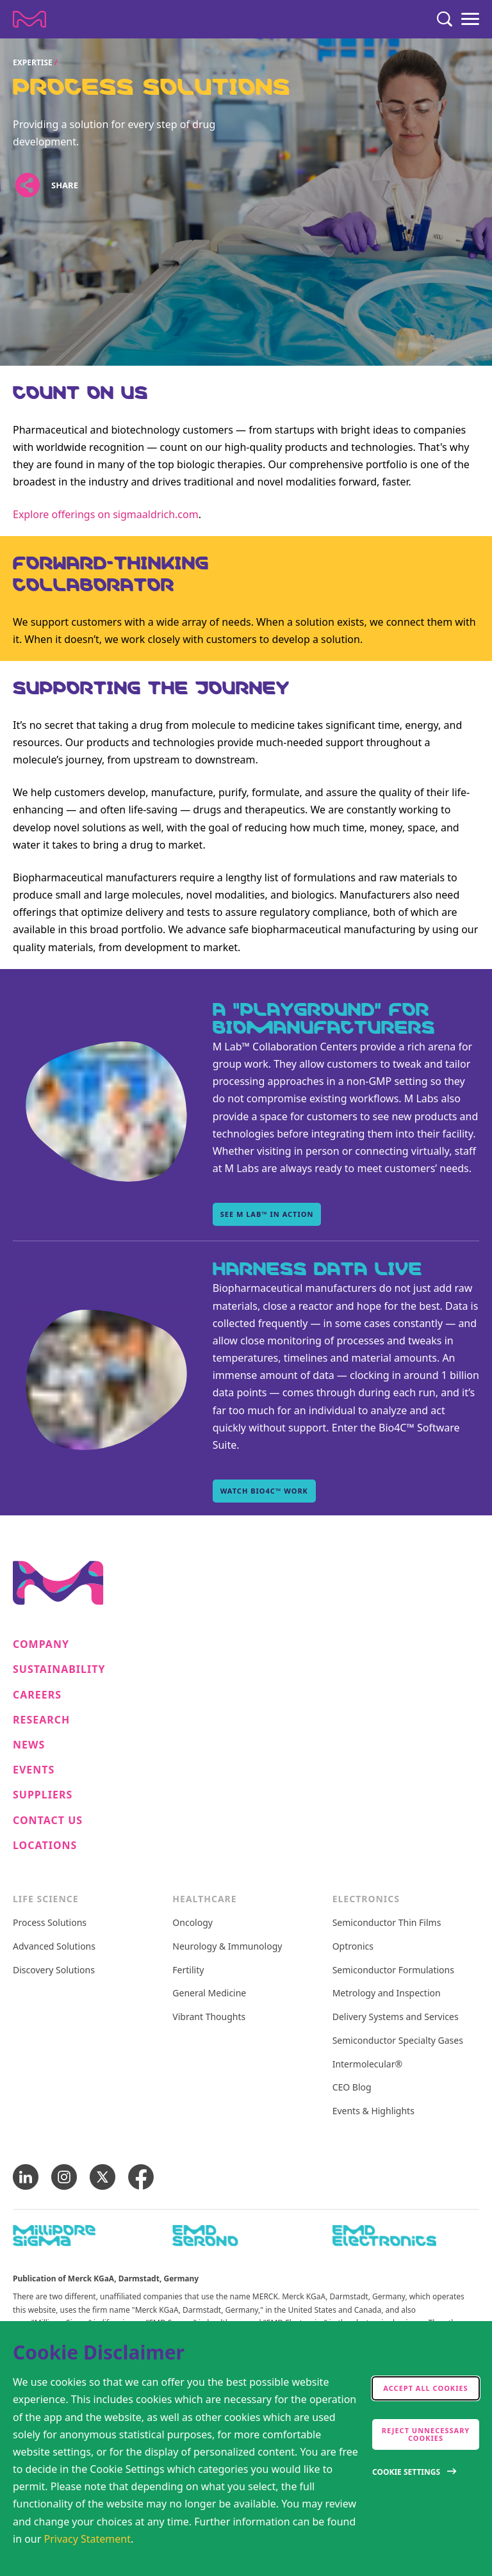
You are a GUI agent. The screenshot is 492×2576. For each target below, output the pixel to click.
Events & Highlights (373, 2111)
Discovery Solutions (54, 1970)
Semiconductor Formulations (393, 1970)
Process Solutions (49, 1923)
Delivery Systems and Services (395, 2017)
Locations (45, 1845)
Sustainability (59, 1669)
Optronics (352, 1946)
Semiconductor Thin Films (386, 1923)
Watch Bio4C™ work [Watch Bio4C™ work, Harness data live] (264, 1491)
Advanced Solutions (54, 1946)
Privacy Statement (87, 2539)
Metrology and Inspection (386, 1993)
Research (41, 1720)
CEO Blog (352, 2087)
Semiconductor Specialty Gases (397, 2040)
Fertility (188, 1970)
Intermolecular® (367, 2064)
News (29, 1745)
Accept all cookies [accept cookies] (425, 2388)
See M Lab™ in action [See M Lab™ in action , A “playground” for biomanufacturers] (267, 1214)
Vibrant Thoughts (208, 2017)
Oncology (192, 1923)
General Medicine (209, 1993)
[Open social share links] (27, 184)
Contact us (48, 1820)
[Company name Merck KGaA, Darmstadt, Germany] (29, 19)
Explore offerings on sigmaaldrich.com (106, 514)
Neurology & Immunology (227, 1946)
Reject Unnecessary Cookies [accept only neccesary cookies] (426, 2434)
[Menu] (470, 19)
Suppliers (42, 1795)
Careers (37, 1695)
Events (33, 1770)
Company (41, 1644)
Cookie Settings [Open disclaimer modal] (406, 2471)
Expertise (33, 62)
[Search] (444, 19)
